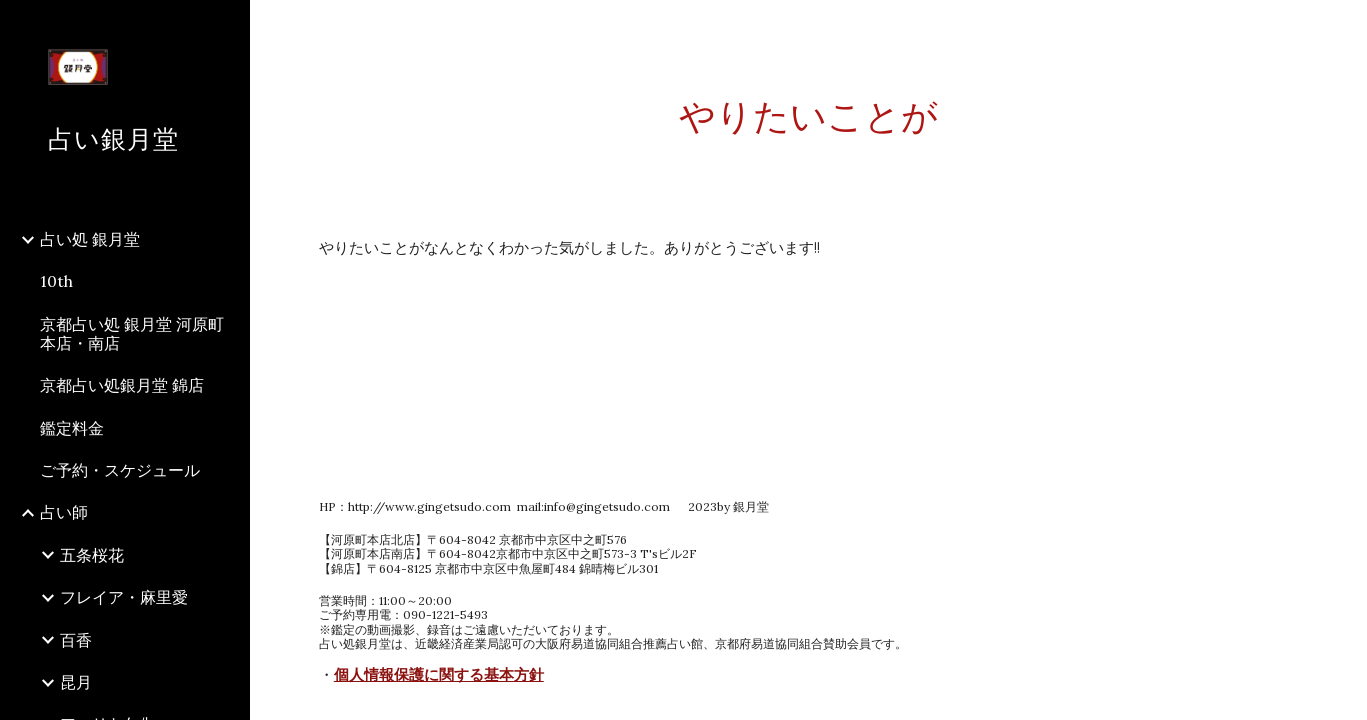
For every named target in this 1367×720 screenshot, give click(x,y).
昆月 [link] (76, 682)
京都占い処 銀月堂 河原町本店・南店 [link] (132, 333)
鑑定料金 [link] (72, 428)
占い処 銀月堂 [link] (90, 239)
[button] (1343, 28)
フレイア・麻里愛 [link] (124, 597)
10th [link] (56, 281)
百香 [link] (76, 640)
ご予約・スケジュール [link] (120, 470)
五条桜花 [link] (92, 555)
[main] (809, 116)
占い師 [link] (64, 512)
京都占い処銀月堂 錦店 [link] (122, 385)
